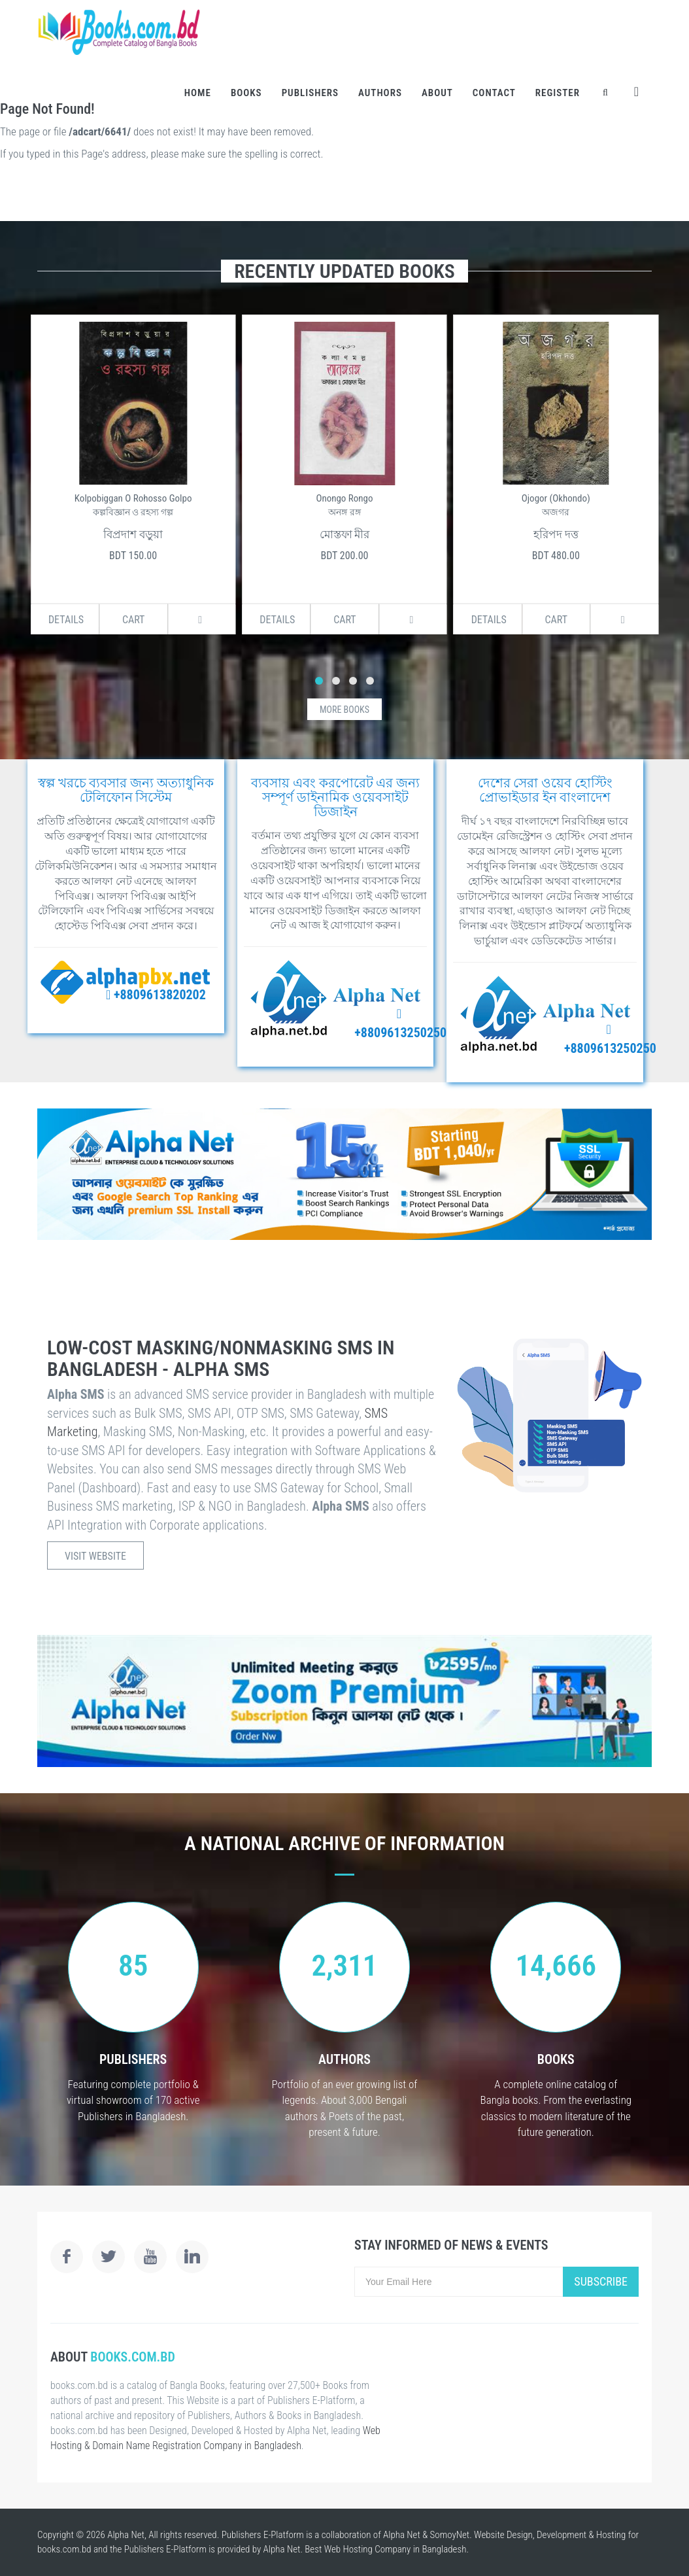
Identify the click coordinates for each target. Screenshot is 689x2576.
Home (197, 93)
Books (246, 93)
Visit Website (95, 1556)
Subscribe (601, 2281)
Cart (133, 619)
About (437, 93)
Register (557, 93)
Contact (494, 93)
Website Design (503, 2535)
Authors (380, 93)
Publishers (310, 93)
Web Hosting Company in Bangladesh (395, 2549)
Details (66, 619)
